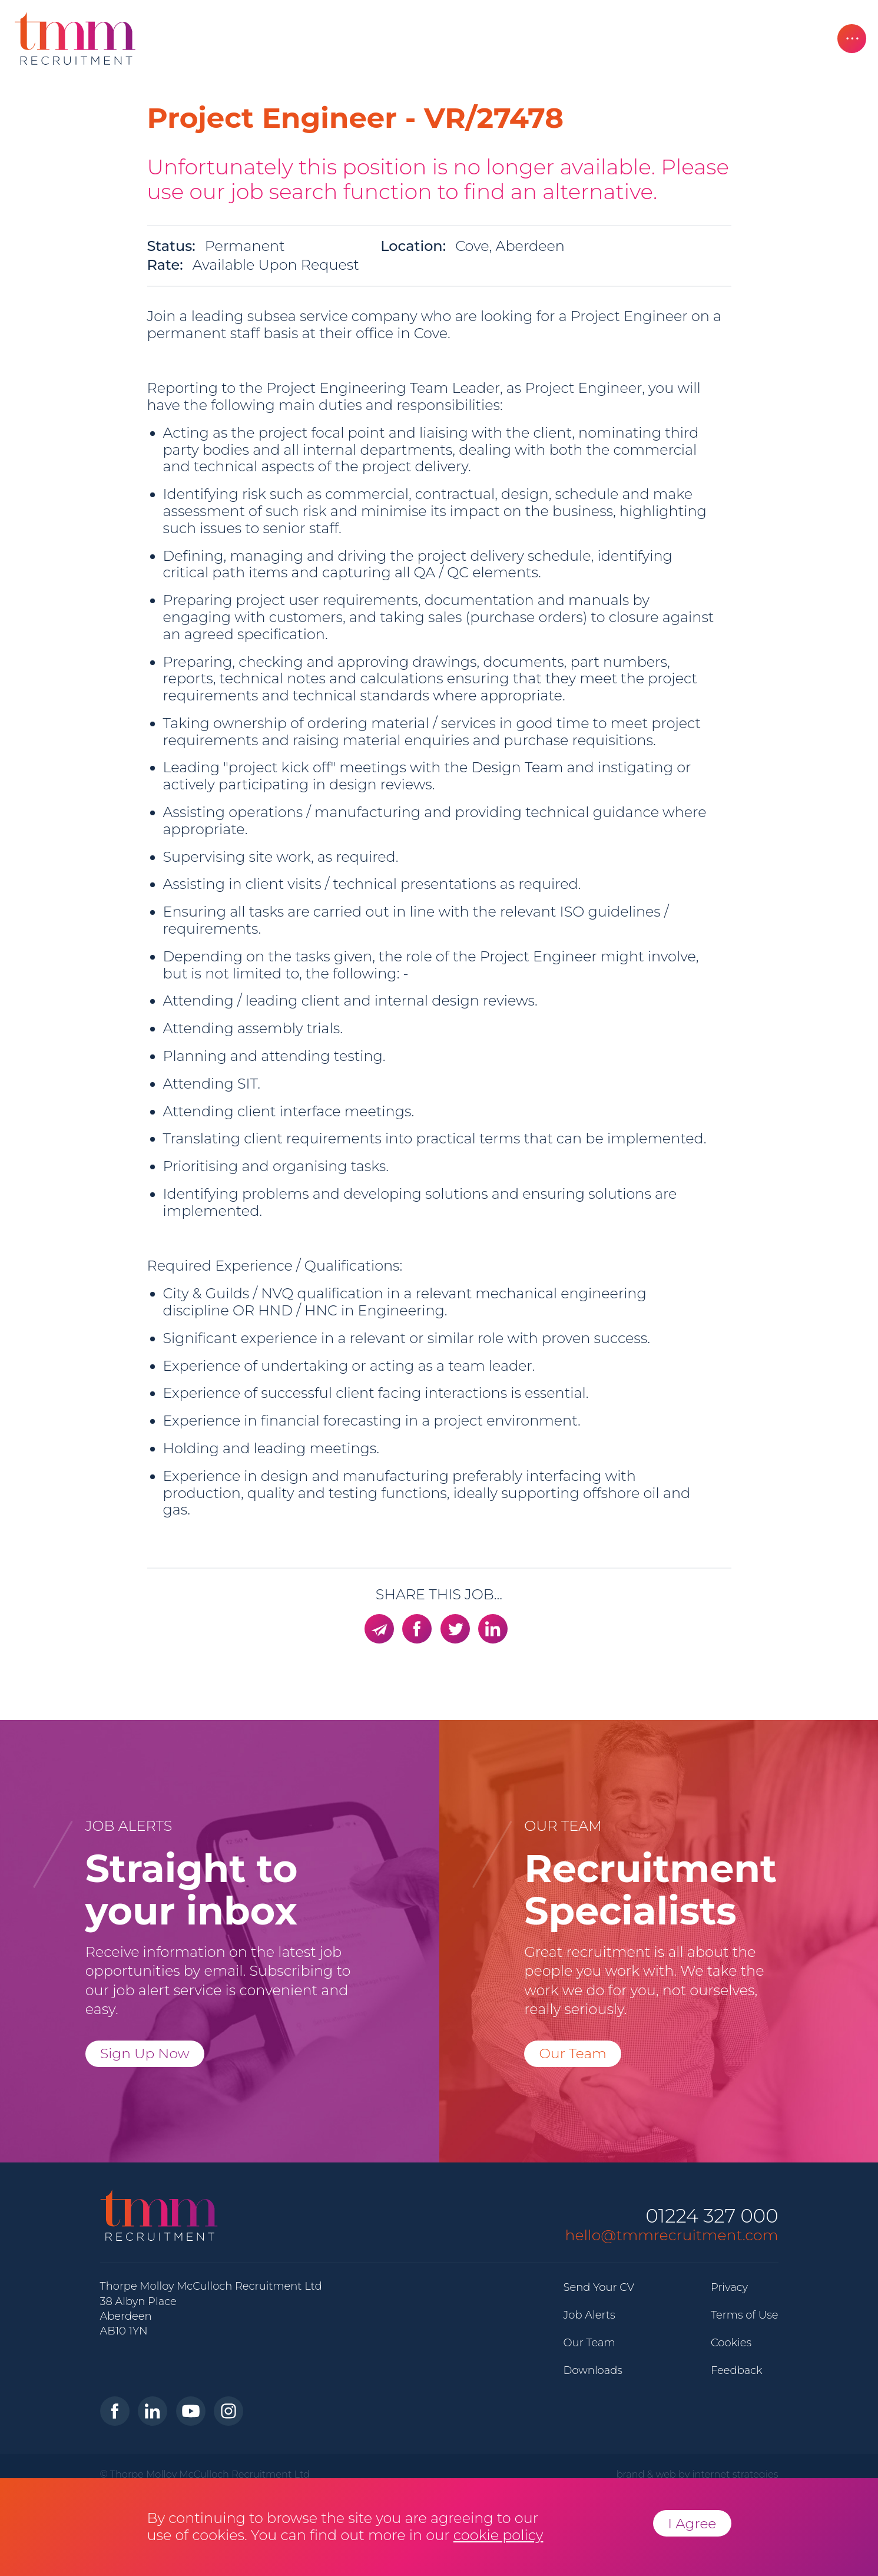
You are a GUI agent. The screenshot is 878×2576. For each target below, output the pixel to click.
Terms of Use (744, 2315)
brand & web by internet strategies (697, 2474)
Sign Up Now (145, 2053)
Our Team (573, 2053)
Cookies (731, 2342)
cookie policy (498, 2535)
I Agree (692, 2523)
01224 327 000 (711, 2216)
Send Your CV (599, 2287)
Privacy (729, 2287)
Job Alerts (589, 2315)
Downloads (593, 2370)
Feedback (737, 2370)
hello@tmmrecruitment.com (671, 2235)
